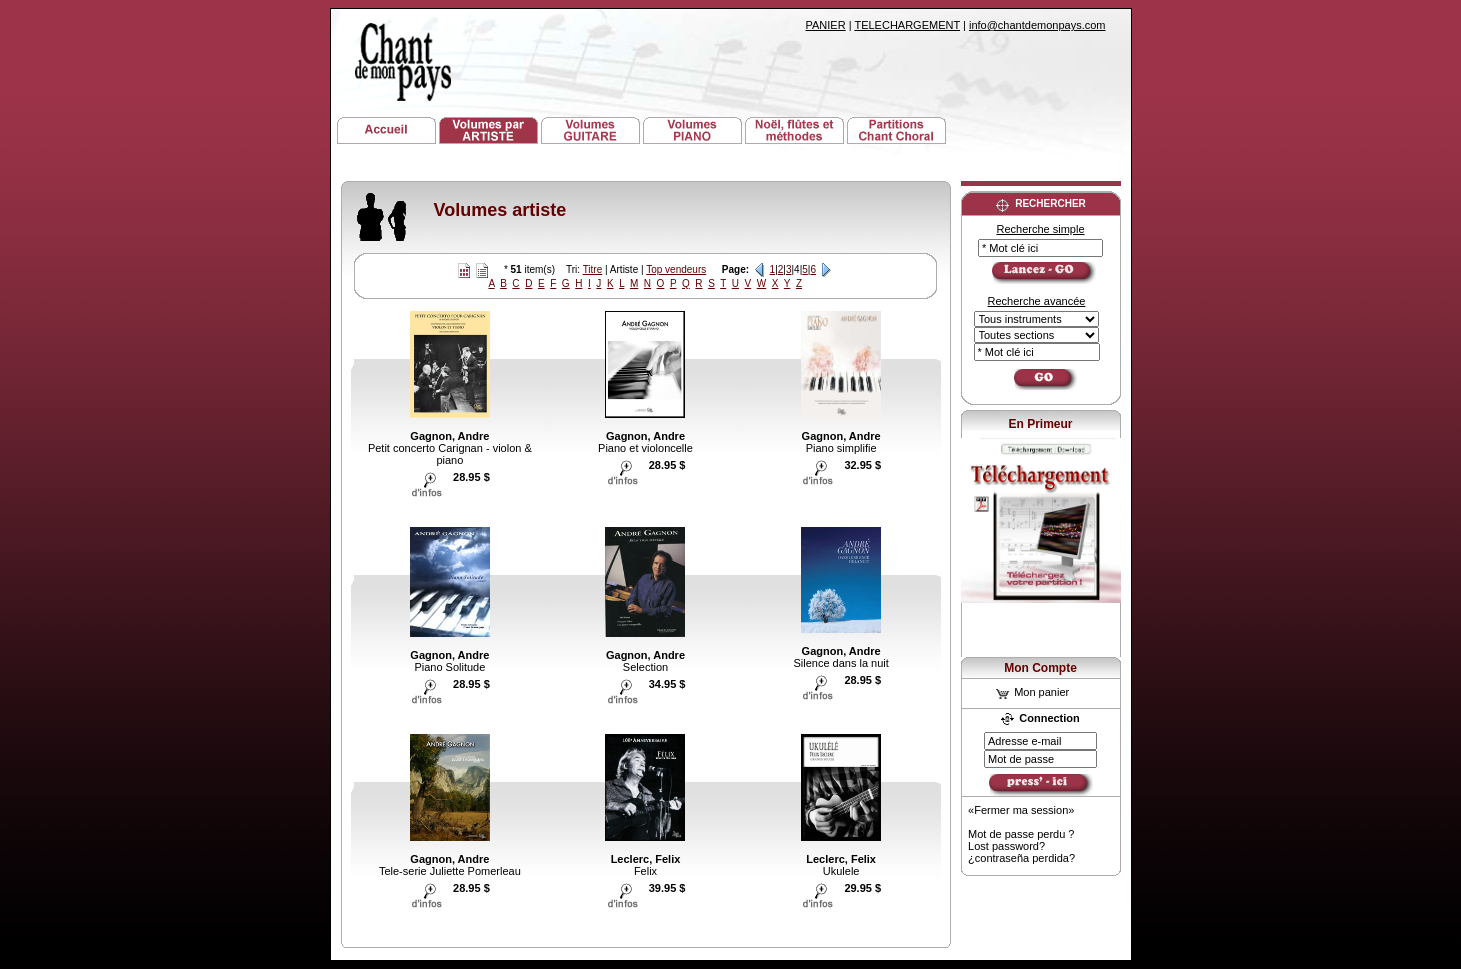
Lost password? (1006, 846)
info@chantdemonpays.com (1037, 25)
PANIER (826, 25)
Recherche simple (1040, 229)
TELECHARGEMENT (907, 25)
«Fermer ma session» (1021, 810)
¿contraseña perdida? (1021, 858)
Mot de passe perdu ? (1021, 834)
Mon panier (1032, 692)
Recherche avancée (1037, 301)
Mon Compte (1040, 668)
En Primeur (1040, 424)
